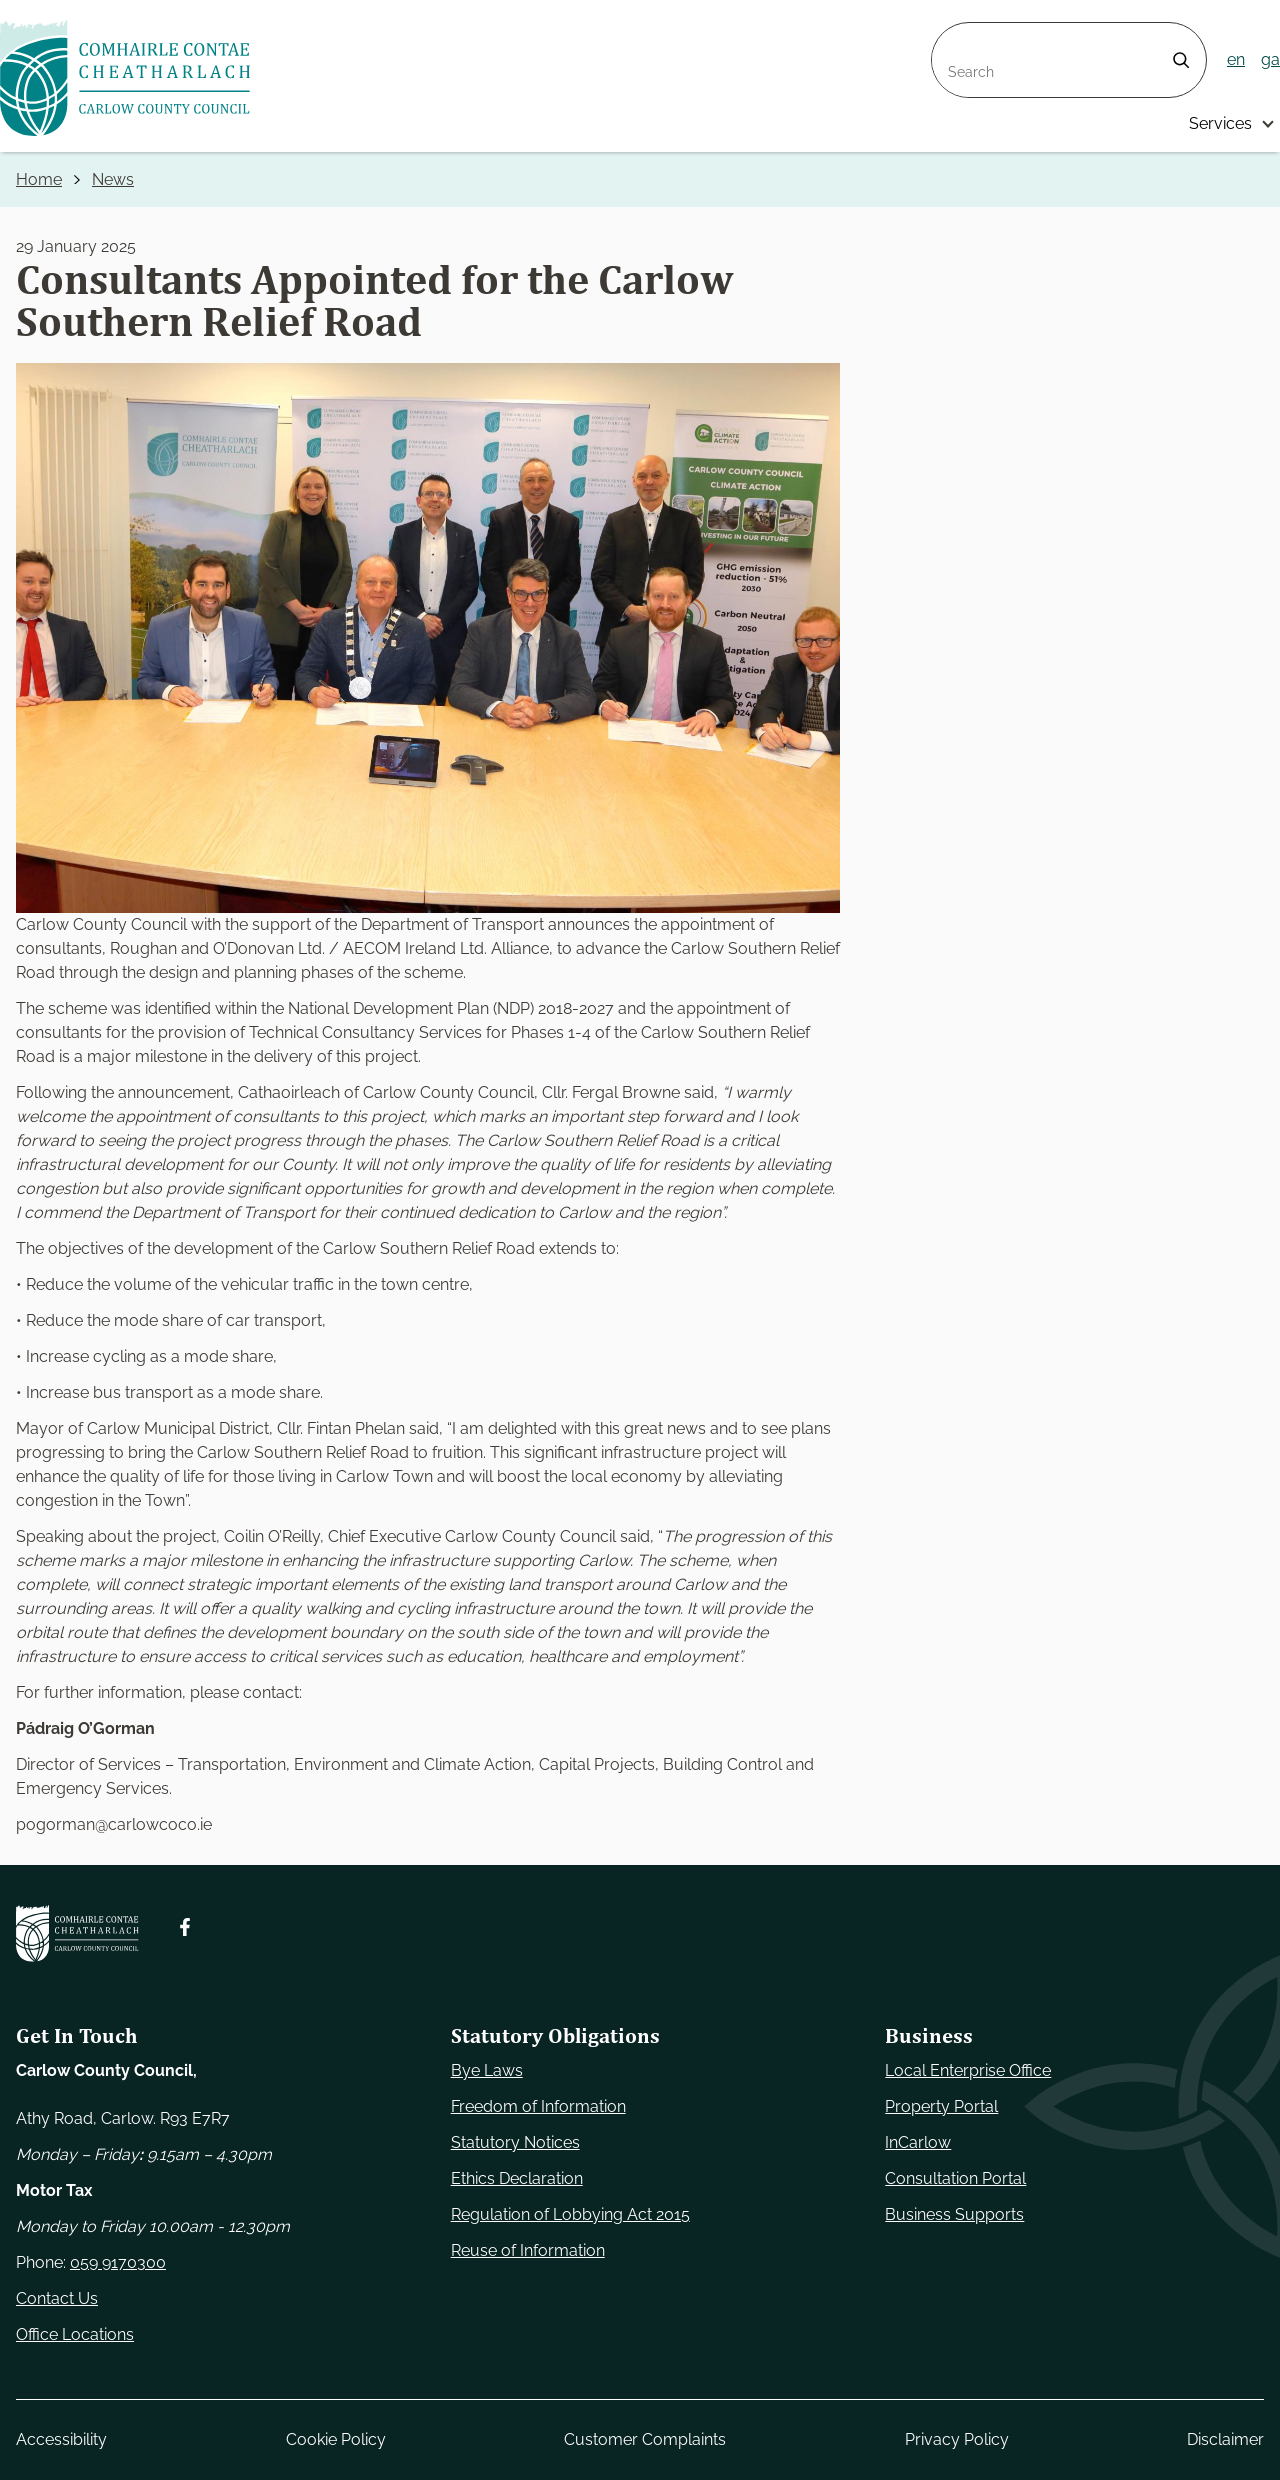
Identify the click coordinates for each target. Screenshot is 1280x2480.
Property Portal (941, 2106)
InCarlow (918, 2142)
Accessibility (61, 2439)
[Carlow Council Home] (77, 1933)
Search (958, 34)
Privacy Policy (957, 2439)
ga (1270, 59)
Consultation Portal (955, 2178)
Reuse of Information (528, 2250)
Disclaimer (1225, 2439)
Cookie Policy (336, 2439)
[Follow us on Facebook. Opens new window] (185, 1927)
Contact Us (57, 2298)
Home (39, 179)
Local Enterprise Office (968, 2070)
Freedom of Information (538, 2106)
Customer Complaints (645, 2439)
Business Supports (954, 2214)
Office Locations (75, 2334)
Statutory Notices (515, 2142)
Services (1220, 123)
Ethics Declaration (517, 2178)
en (1236, 59)
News (113, 179)
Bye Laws (487, 2070)
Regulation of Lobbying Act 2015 (570, 2214)
